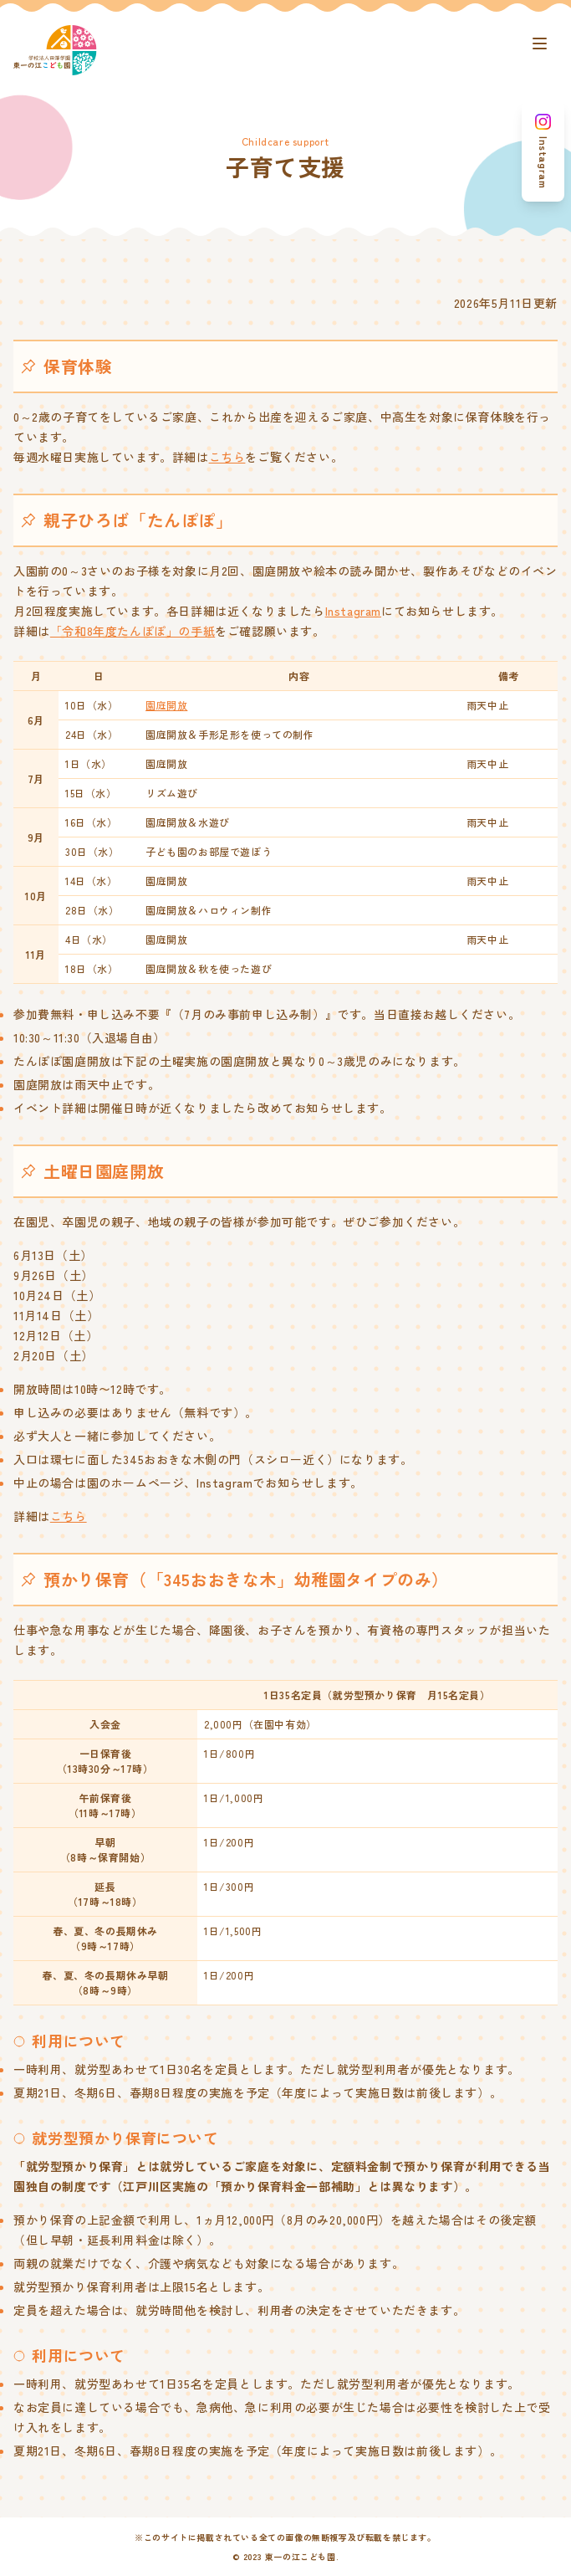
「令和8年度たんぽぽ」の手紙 (132, 630)
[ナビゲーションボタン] (539, 43)
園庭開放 (166, 705)
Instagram (353, 610)
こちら (227, 456)
